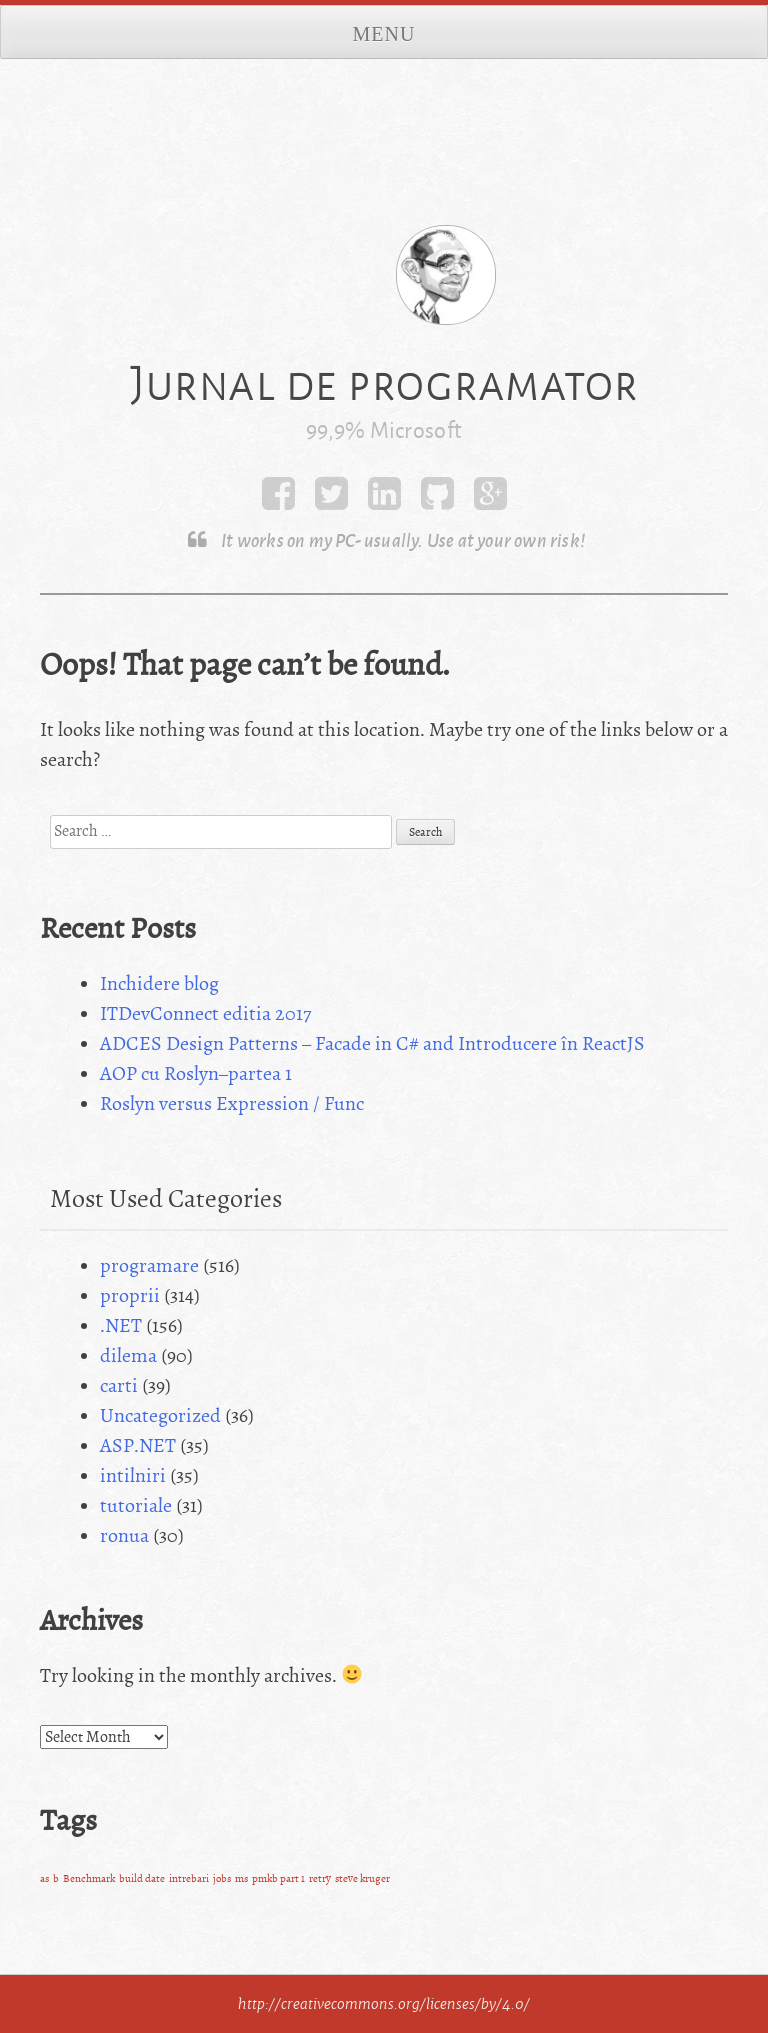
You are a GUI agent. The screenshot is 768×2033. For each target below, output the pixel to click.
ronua (124, 1535)
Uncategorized (160, 1415)
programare (149, 1265)
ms (241, 1878)
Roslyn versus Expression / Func (232, 1103)
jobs (222, 1878)
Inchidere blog (159, 983)
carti (119, 1385)
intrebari (189, 1878)
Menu (384, 34)
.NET (121, 1325)
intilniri (133, 1475)
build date (142, 1878)
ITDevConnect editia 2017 (205, 1013)
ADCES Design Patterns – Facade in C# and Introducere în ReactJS (372, 1043)
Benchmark (89, 1878)
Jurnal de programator (384, 383)
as (44, 1878)
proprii (130, 1295)
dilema (128, 1355)
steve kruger (362, 1878)
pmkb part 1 (278, 1878)
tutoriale (136, 1505)
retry (320, 1878)
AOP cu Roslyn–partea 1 (196, 1073)
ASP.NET (138, 1445)
